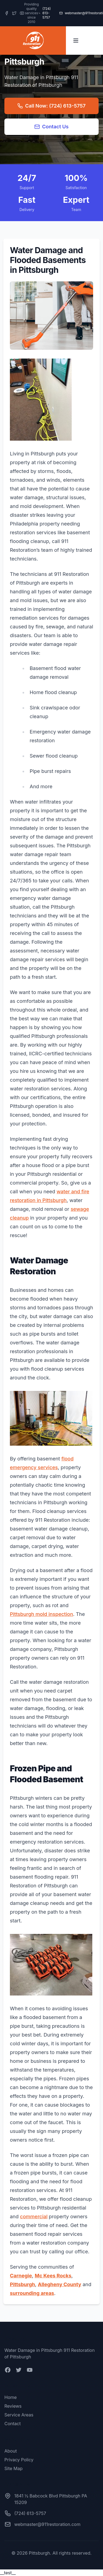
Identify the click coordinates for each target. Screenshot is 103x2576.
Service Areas (18, 2415)
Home (10, 2397)
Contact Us (51, 126)
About (10, 2451)
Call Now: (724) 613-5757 (51, 106)
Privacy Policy (19, 2459)
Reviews (13, 2406)
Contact (12, 2423)
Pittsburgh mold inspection (41, 1614)
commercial (34, 2216)
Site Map (13, 2468)
